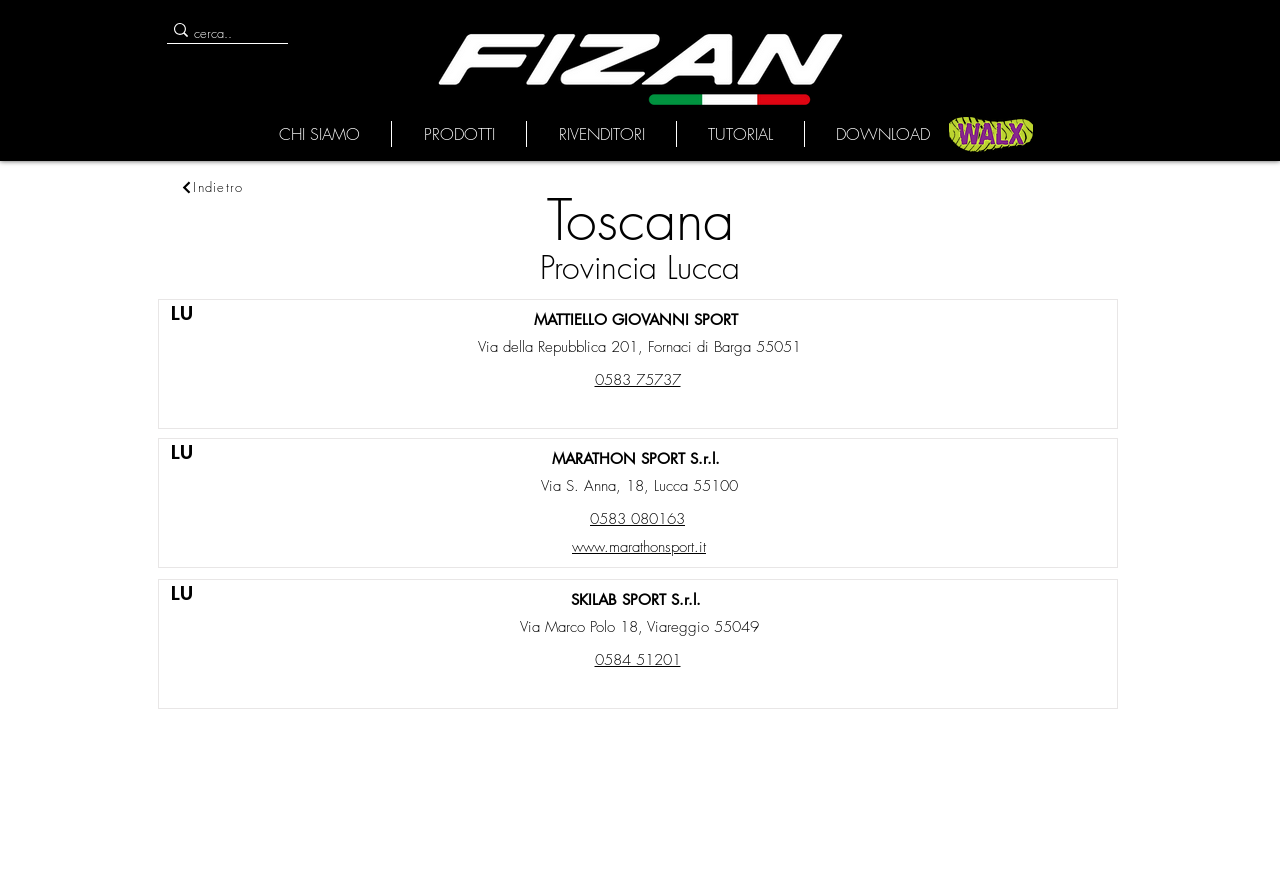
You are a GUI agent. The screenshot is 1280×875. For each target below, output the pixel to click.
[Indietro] (212, 187)
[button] (319, 134)
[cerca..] (220, 33)
